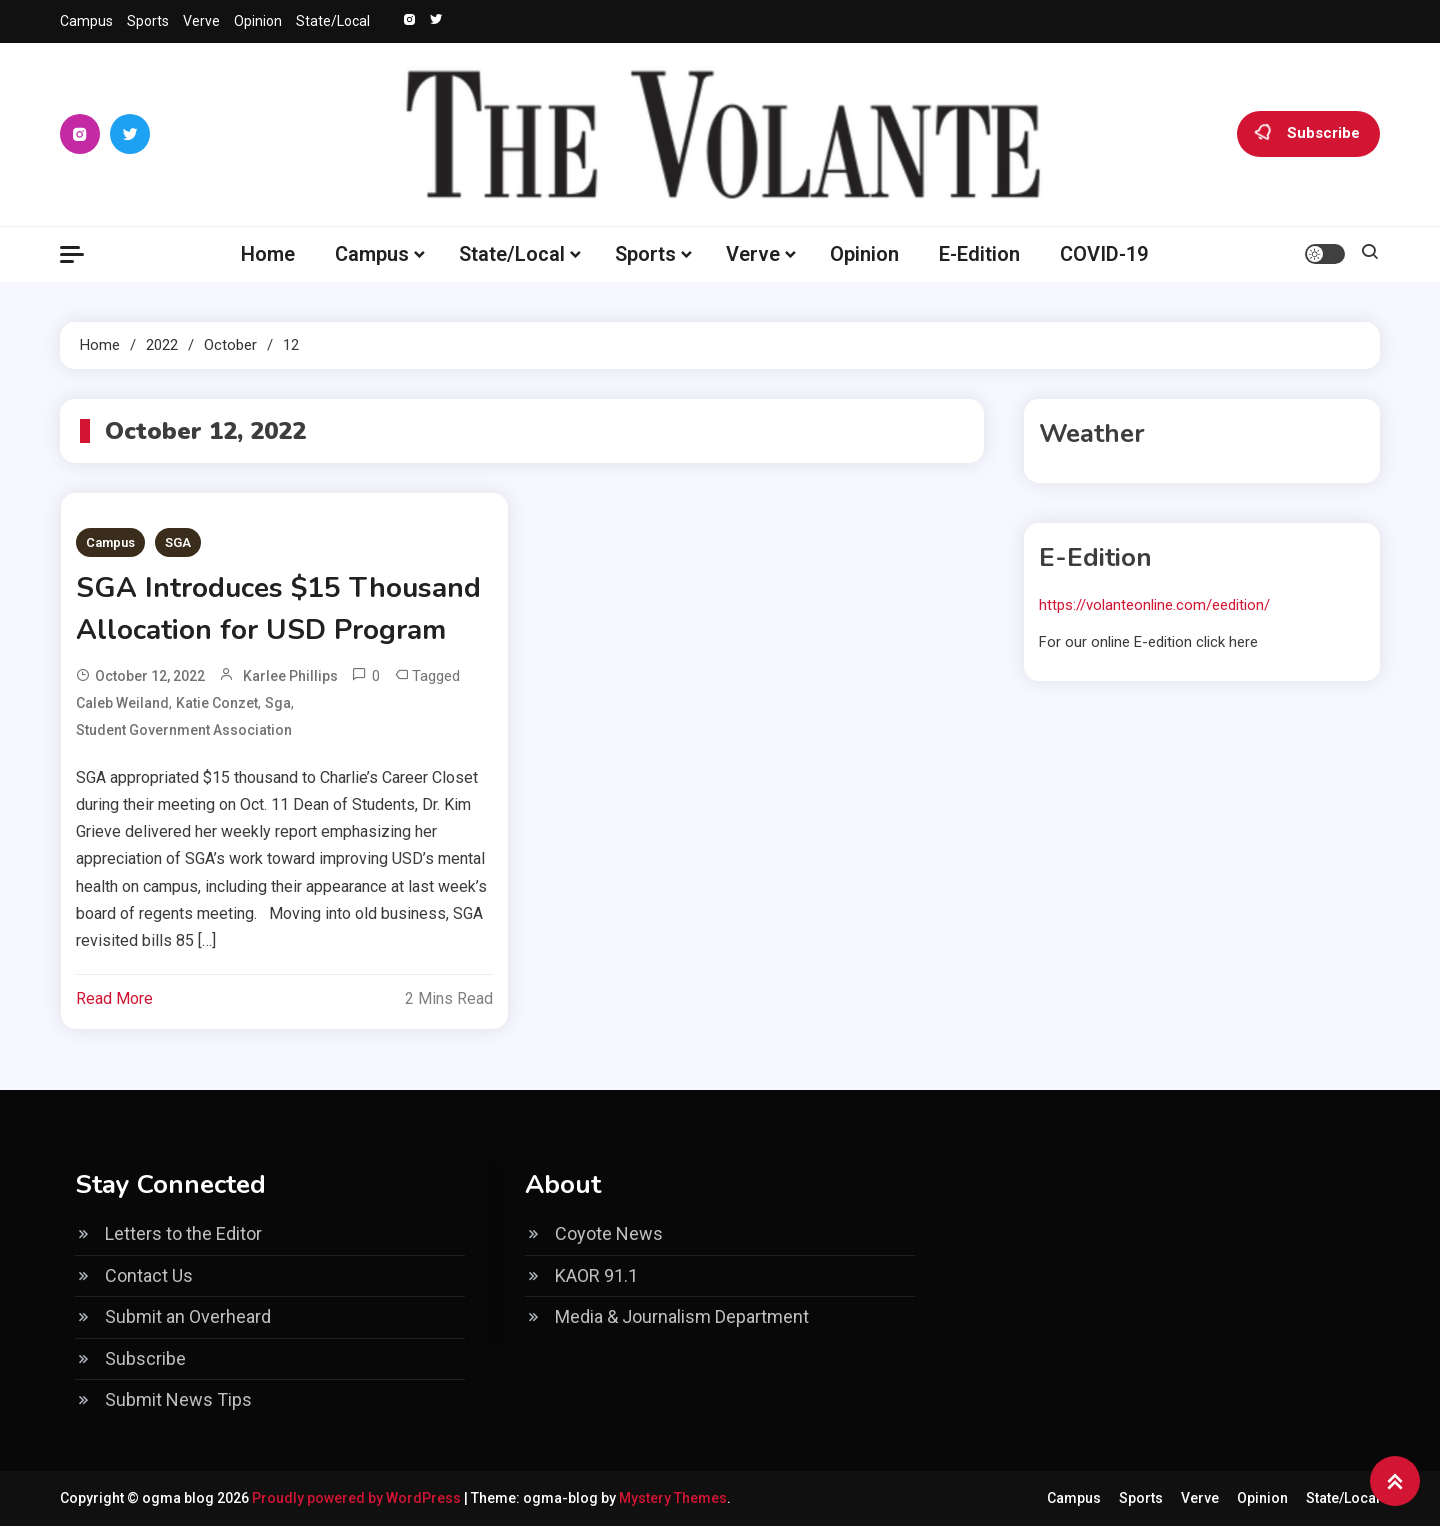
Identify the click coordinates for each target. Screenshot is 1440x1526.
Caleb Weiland (122, 703)
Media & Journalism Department (682, 1316)
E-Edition (979, 254)
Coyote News (609, 1233)
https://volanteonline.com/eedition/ (1154, 605)
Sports (148, 21)
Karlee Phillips (290, 676)
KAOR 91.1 (596, 1275)
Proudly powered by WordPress (358, 1498)
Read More (114, 998)
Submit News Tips (178, 1399)
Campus (86, 21)
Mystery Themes (673, 1498)
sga (278, 703)
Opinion (258, 21)
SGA (178, 542)
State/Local (333, 21)
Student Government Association (184, 730)
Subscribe (1308, 134)
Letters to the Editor (183, 1233)
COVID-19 (1104, 254)
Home (268, 254)
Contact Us (149, 1275)
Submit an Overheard (188, 1316)
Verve (201, 21)
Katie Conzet (217, 703)
